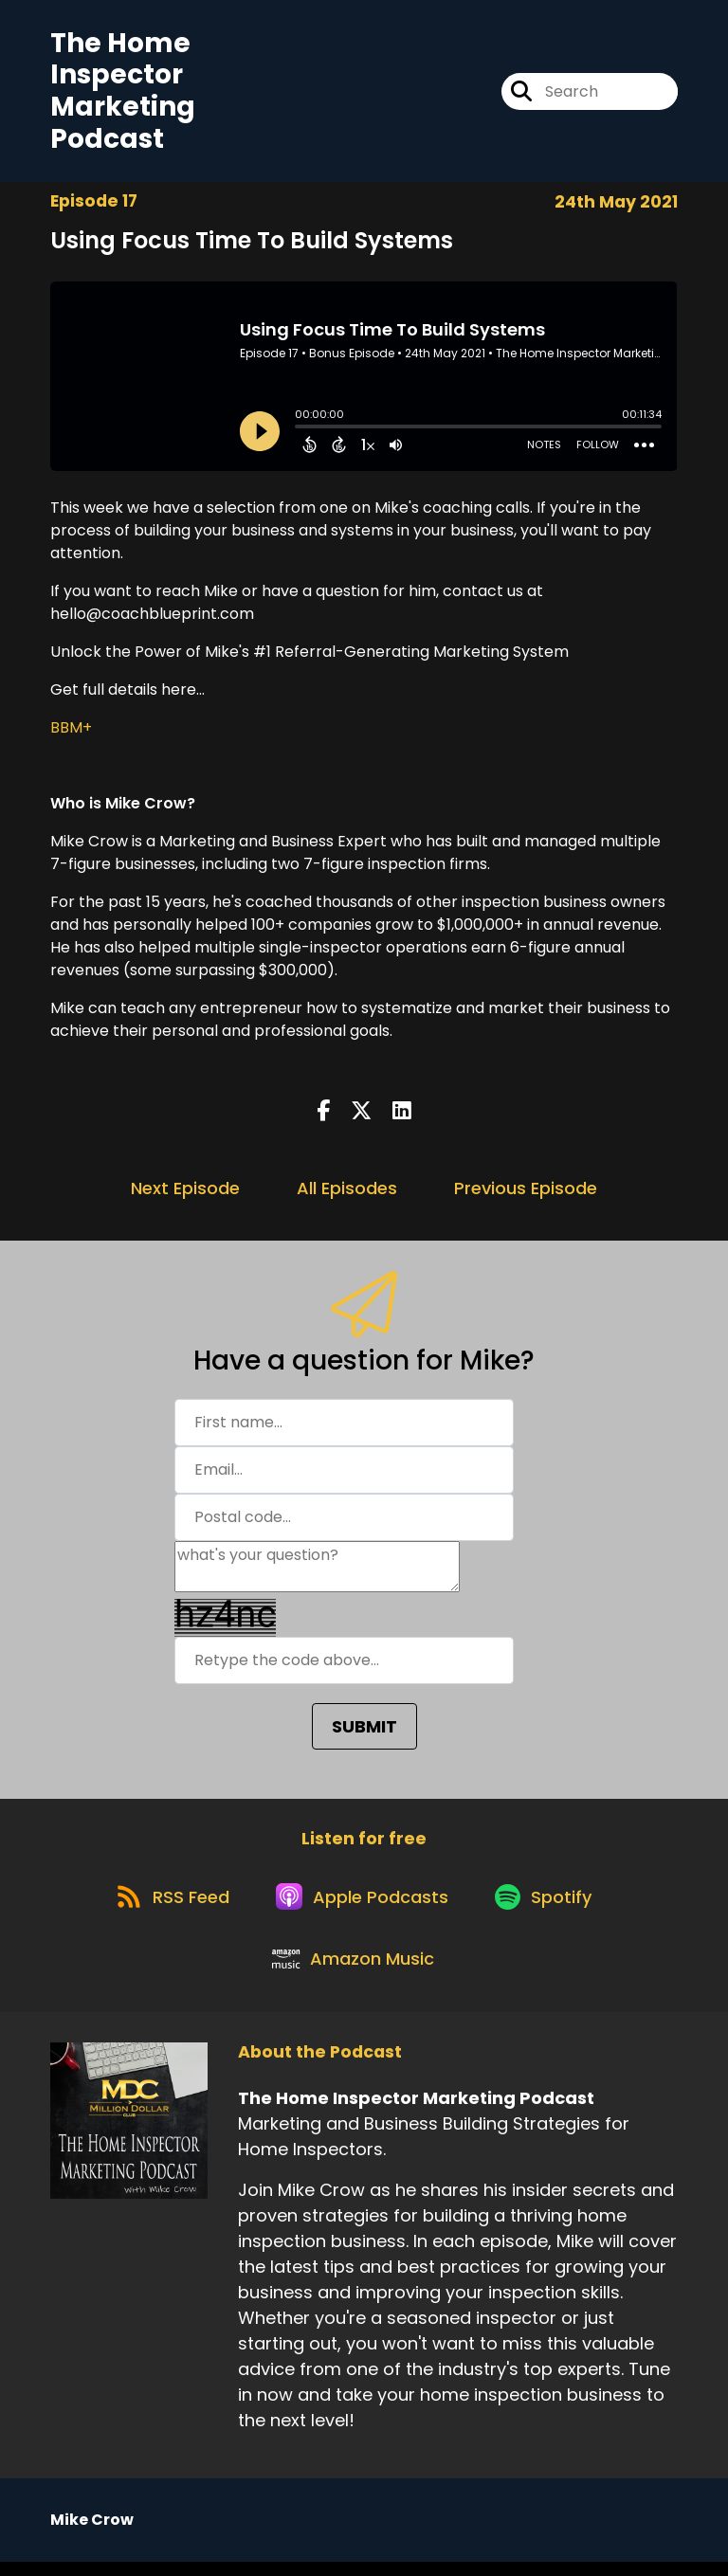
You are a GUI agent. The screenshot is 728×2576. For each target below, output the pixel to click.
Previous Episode (525, 1190)
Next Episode (185, 1190)
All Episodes (347, 1190)
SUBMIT (364, 1728)
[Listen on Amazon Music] (354, 1971)
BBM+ (71, 729)
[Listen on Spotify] (548, 1902)
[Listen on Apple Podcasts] (363, 1903)
